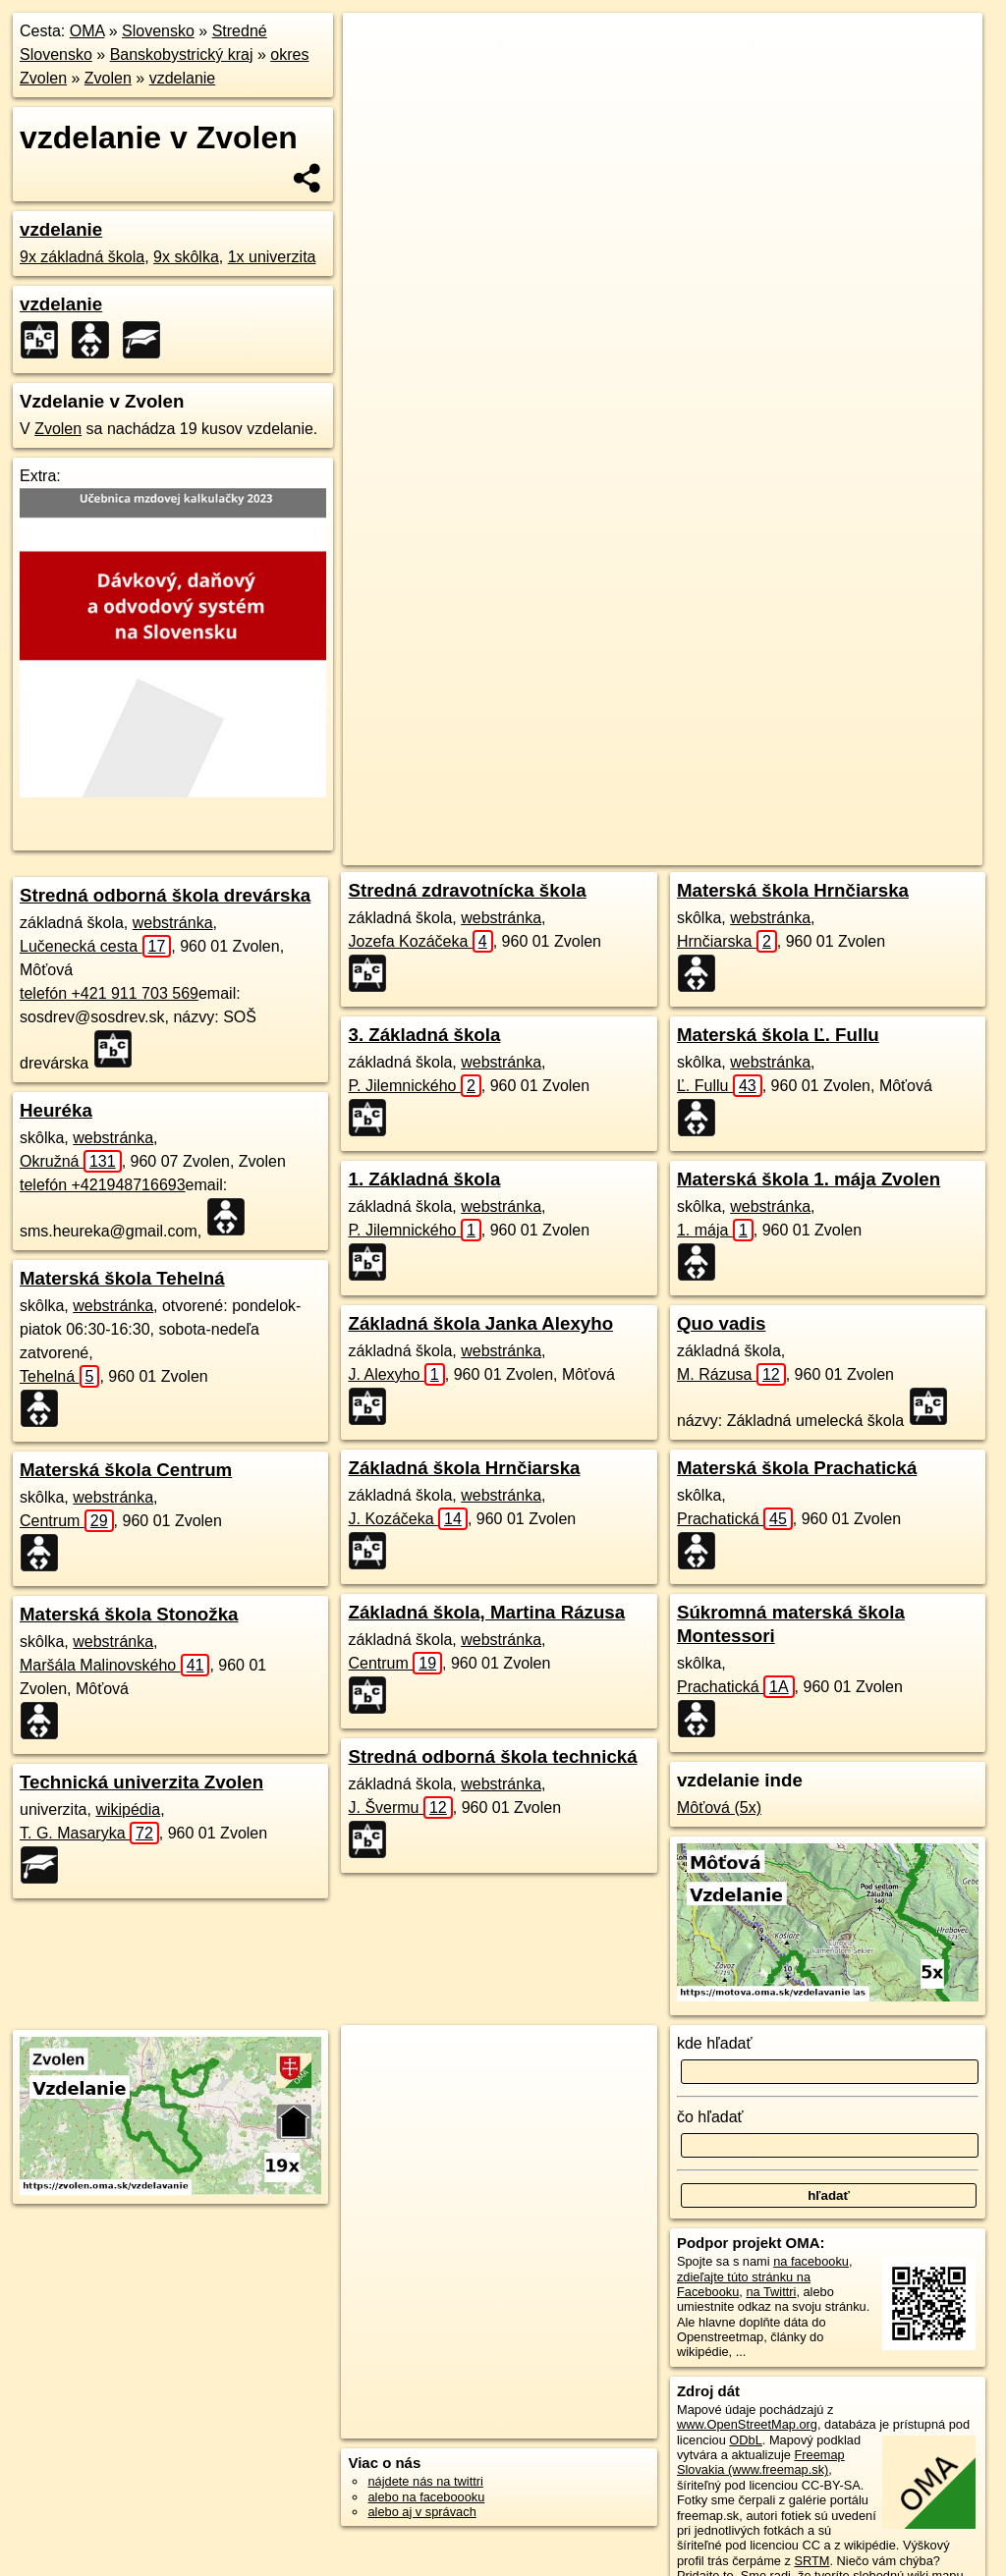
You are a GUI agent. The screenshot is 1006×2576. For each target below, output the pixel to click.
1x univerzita (272, 256)
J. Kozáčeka (407, 1518)
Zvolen (108, 78)
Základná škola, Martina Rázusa (486, 1612)
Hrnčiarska (727, 941)
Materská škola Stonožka (129, 1614)
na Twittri (771, 2291)
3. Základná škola (424, 1034)
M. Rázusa (731, 1374)
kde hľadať (715, 2043)
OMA (87, 31)
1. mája (715, 1230)
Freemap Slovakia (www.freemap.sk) (761, 2462)
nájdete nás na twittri (424, 2481)
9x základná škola (82, 256)
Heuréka (56, 1110)
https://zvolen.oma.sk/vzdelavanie (889, 704)
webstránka (173, 922)
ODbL (745, 2440)
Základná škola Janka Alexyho (480, 1323)
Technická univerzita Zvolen (141, 1782)
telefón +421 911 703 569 (109, 993)
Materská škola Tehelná (122, 1278)
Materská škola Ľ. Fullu (778, 1034)
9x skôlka (186, 256)
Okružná (71, 1161)
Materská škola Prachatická (797, 1467)
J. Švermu (400, 1807)
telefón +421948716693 (103, 1185)
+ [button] (376, 46)
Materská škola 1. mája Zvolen (808, 1179)
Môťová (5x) (719, 1807)
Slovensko (158, 31)
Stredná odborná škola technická (492, 1756)
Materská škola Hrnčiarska (793, 890)
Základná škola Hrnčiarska (464, 1467)
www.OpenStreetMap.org (747, 2424)
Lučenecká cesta (95, 946)
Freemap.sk (736, 704)
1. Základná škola (424, 1179)
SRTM (811, 2560)
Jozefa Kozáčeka (420, 941)
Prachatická (735, 1518)
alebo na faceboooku (425, 2497)
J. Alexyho (396, 1374)
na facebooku (811, 2261)
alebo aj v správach (421, 2511)
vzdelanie (182, 78)
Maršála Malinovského (114, 1665)
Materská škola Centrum (126, 1469)
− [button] (376, 76)
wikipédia (127, 1809)
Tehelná (59, 1376)
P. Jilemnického (414, 1085)
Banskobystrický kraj (181, 54)
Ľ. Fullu (719, 1085)
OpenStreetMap (635, 704)
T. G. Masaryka (89, 1833)
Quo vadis (721, 1323)
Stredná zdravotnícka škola (467, 890)
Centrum (67, 1520)
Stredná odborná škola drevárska (165, 895)
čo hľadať (710, 2117)
